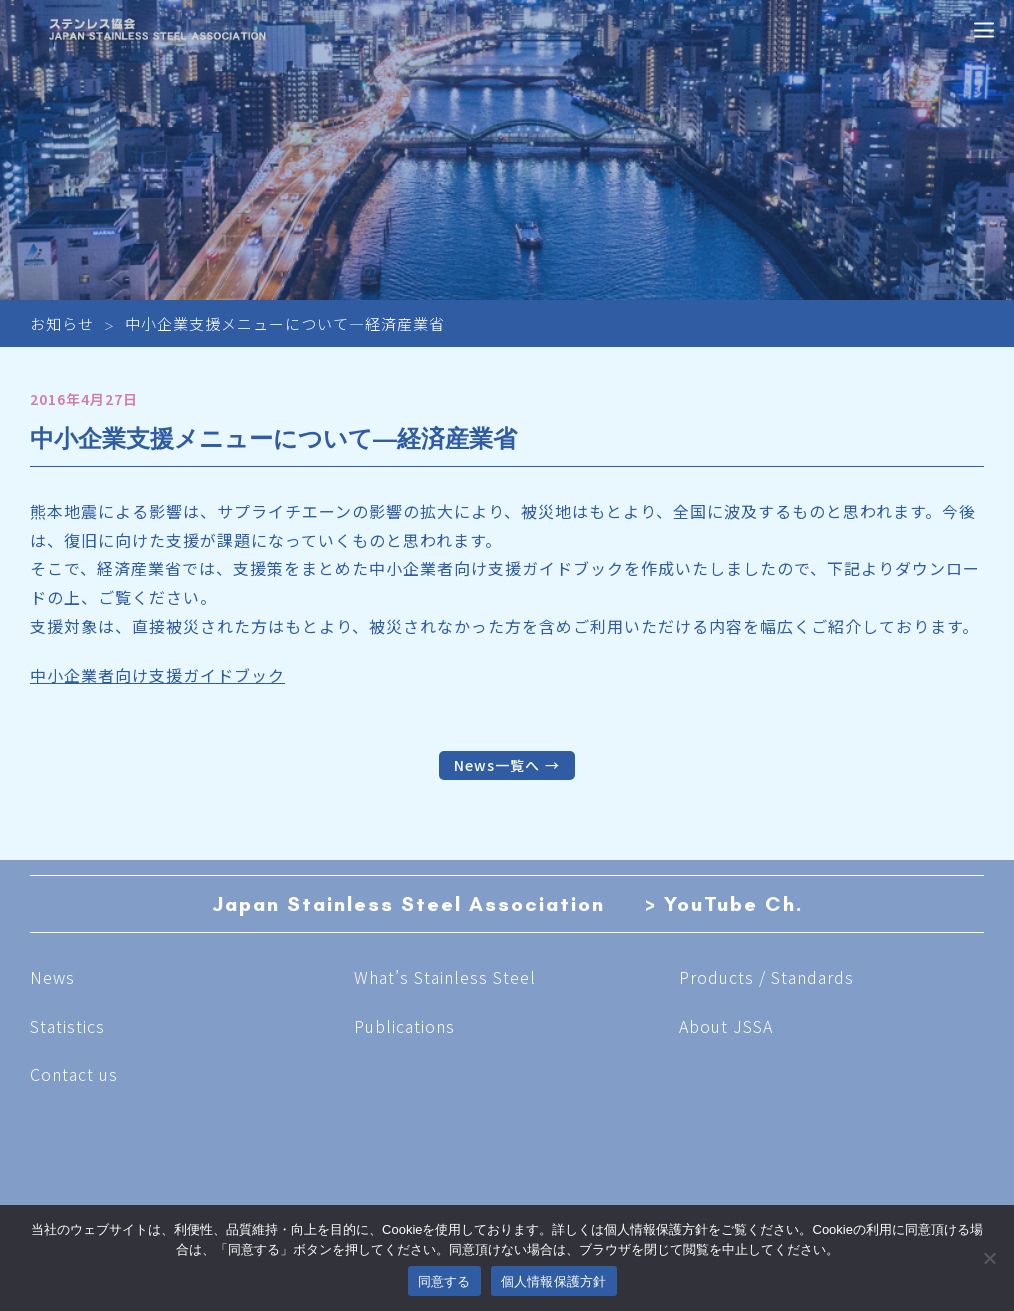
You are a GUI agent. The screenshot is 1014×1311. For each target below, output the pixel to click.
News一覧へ (497, 765)
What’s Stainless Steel (445, 977)
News (52, 977)
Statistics (67, 1026)
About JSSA (726, 1026)
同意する (444, 1281)
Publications (404, 1026)
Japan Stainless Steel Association (408, 904)
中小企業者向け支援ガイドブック (157, 675)
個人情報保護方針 (554, 1281)
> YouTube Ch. (724, 904)
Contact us (74, 1074)
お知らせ (62, 323)
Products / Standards (766, 977)
